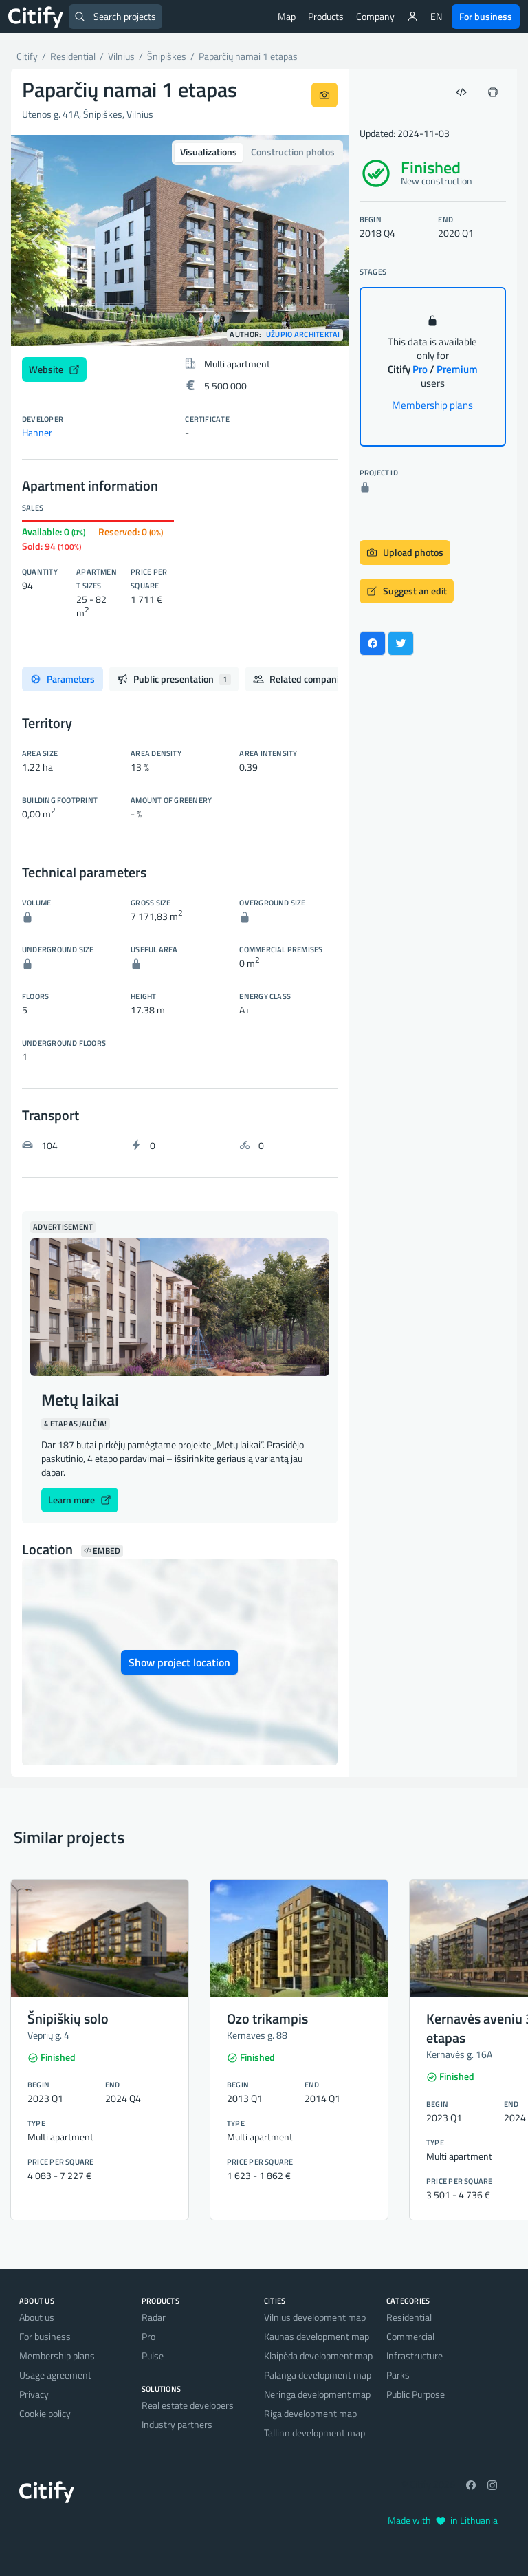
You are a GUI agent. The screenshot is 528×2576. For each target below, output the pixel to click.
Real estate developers (188, 2405)
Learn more (79, 1499)
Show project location (179, 1662)
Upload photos (404, 552)
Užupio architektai (303, 335)
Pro (148, 2336)
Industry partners (177, 2424)
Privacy (34, 2394)
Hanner (37, 432)
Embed (102, 1551)
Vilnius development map (315, 2317)
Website (54, 369)
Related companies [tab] (309, 679)
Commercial (410, 2336)
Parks (398, 2375)
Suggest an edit (406, 590)
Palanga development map (317, 2375)
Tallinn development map (314, 2432)
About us (36, 2317)
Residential (409, 2317)
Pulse (153, 2355)
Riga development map (310, 2413)
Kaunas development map (316, 2336)
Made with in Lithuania (443, 2520)
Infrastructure (414, 2355)
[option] (180, 240)
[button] (36, 240)
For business (485, 16)
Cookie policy (45, 2413)
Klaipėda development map (318, 2355)
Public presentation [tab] (174, 679)
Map (287, 16)
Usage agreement (55, 2375)
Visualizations (208, 151)
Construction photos (293, 151)
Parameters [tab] (62, 679)
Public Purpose (415, 2394)
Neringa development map (317, 2394)
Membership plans (432, 405)
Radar (154, 2317)
